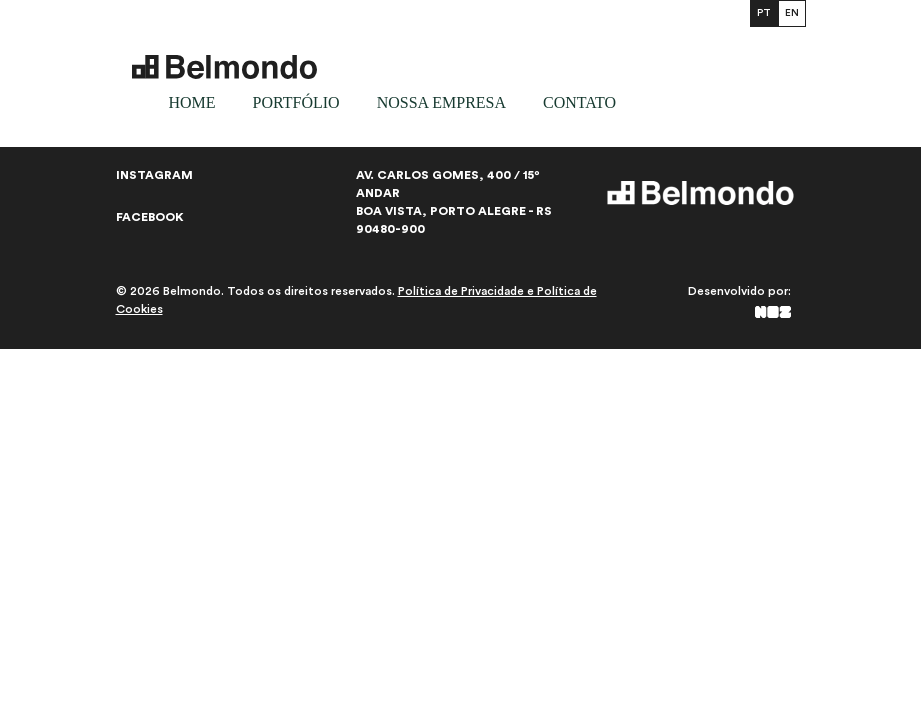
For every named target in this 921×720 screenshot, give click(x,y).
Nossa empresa (441, 102)
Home (192, 102)
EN (792, 13)
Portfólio (296, 102)
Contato (579, 102)
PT (764, 13)
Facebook (150, 217)
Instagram (154, 175)
